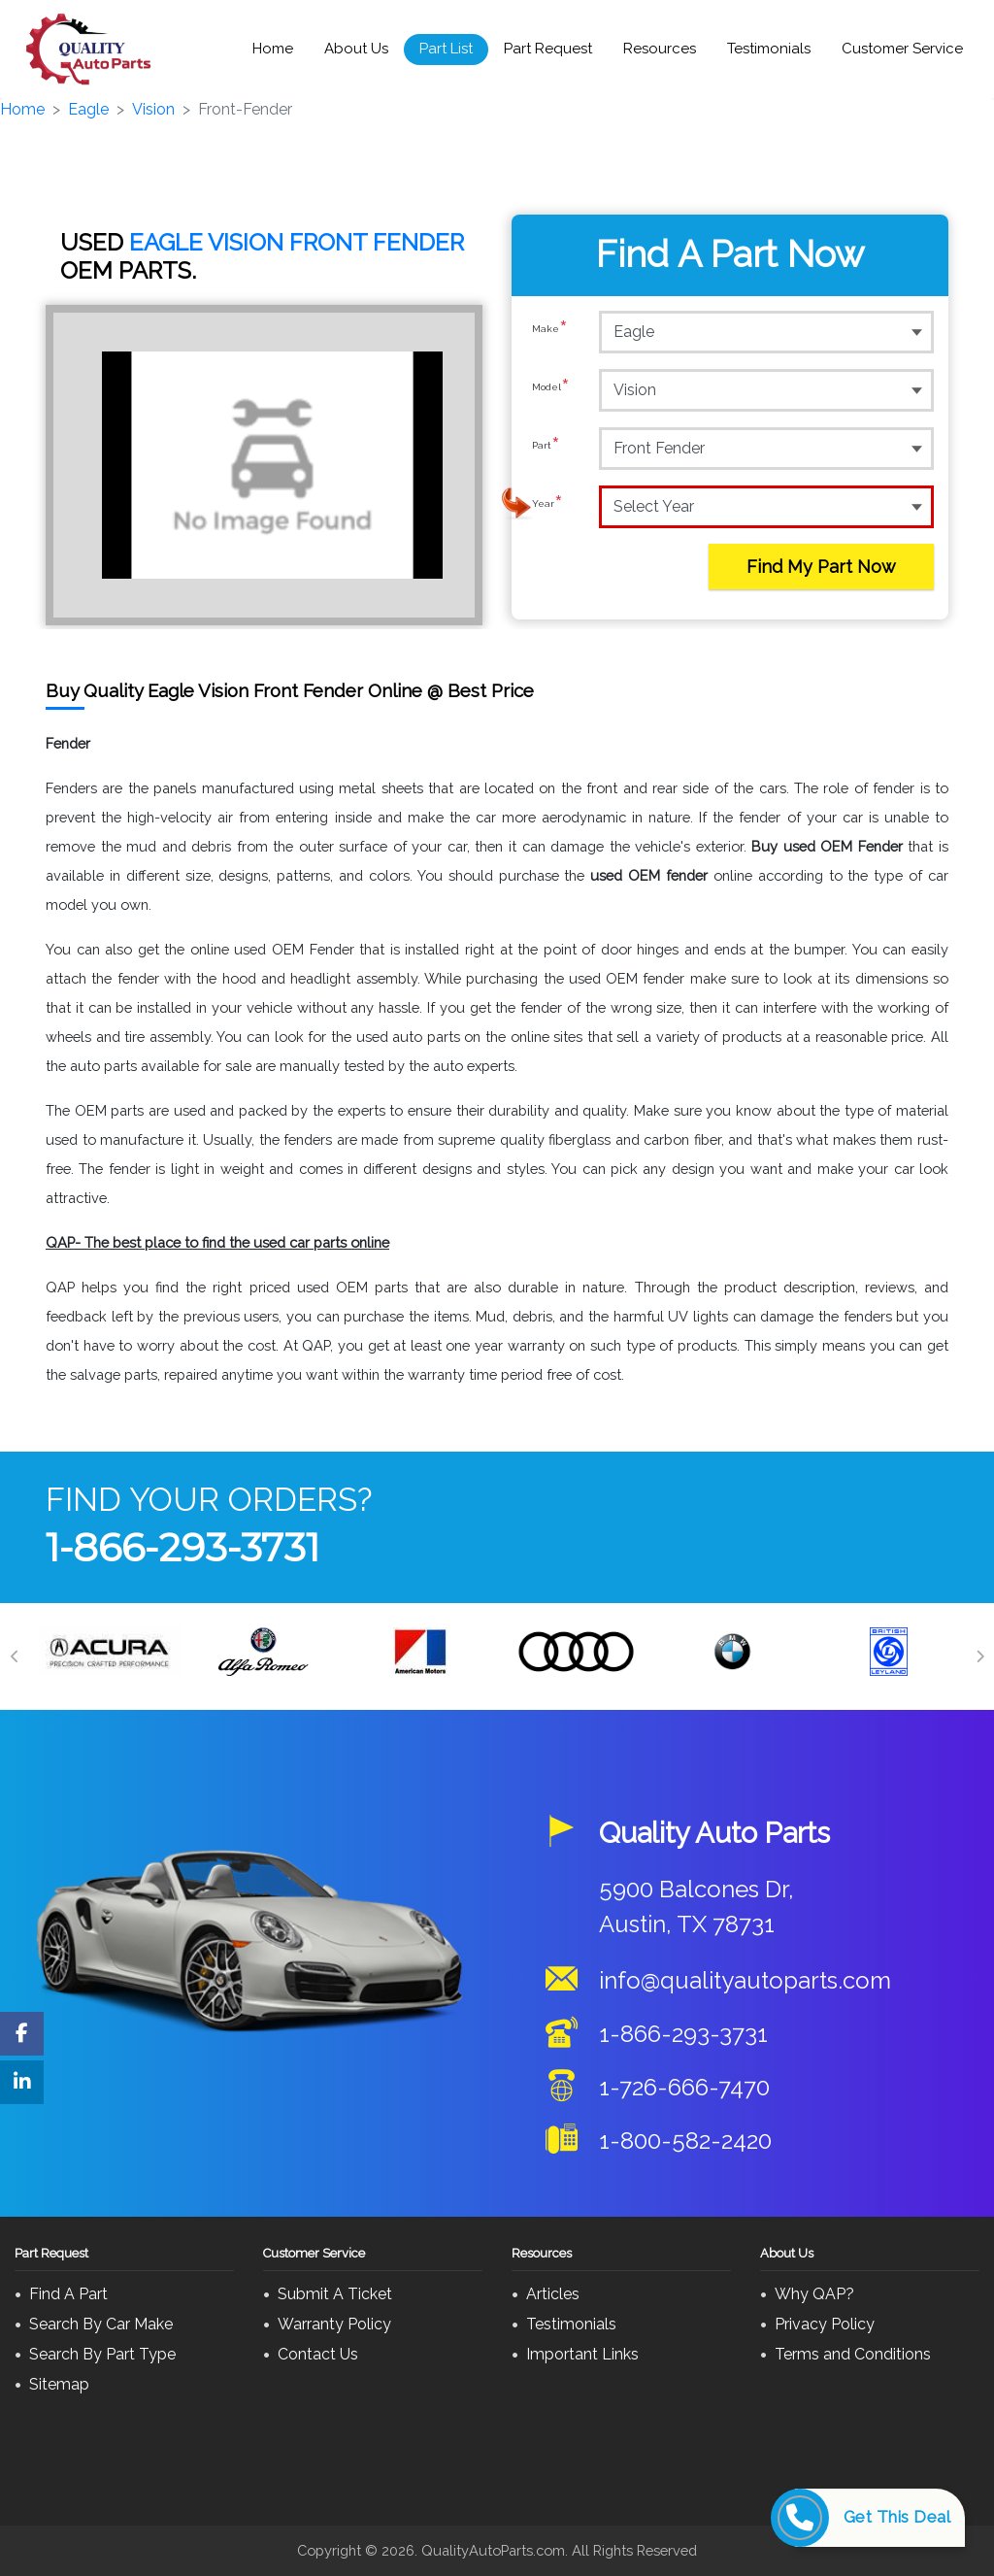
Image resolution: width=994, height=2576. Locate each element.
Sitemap (59, 2384)
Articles (553, 2294)
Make (550, 331)
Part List (446, 48)
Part (546, 447)
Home (272, 48)
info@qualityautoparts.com (745, 1980)
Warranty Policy (334, 2324)
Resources (659, 48)
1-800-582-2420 (685, 2140)
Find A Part (68, 2294)
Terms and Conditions (853, 2354)
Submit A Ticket (335, 2294)
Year (547, 505)
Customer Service (902, 48)
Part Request (548, 48)
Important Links (582, 2354)
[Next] (979, 1656)
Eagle (88, 109)
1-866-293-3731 (182, 1547)
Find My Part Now (821, 566)
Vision (153, 109)
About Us (356, 48)
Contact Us (318, 2354)
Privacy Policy (825, 2324)
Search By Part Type (102, 2354)
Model (551, 389)
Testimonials (769, 48)
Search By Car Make (101, 2324)
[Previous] (14, 1656)
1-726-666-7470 (684, 2087)
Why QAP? (814, 2294)
